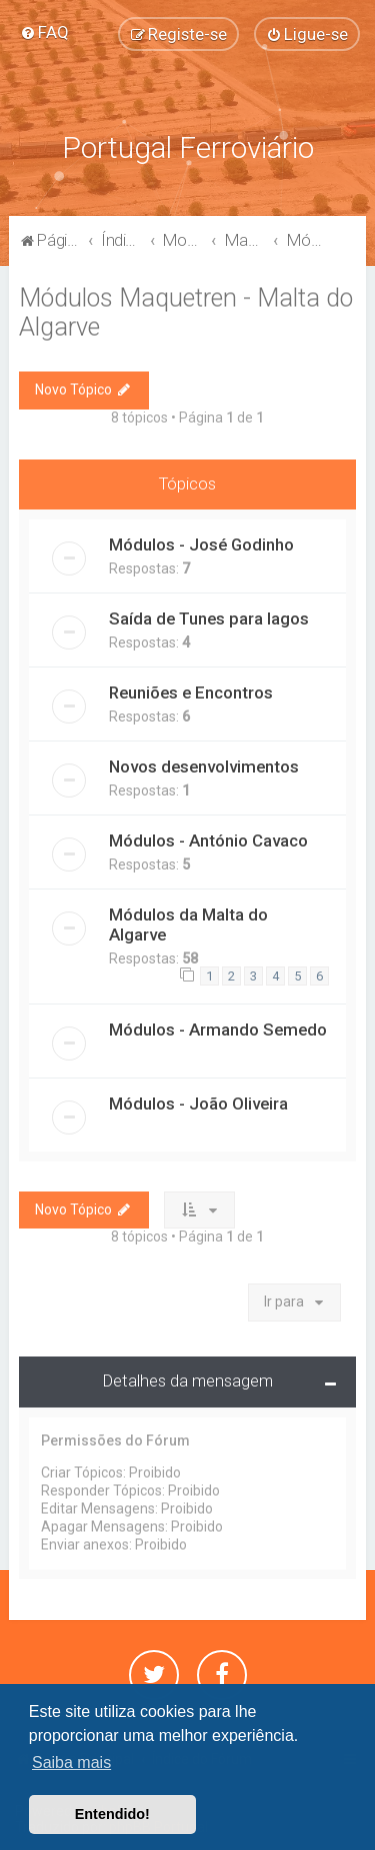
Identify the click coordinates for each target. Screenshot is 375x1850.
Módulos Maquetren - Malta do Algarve (186, 310)
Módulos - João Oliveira (198, 1100)
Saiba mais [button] (71, 1762)
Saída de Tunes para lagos (209, 616)
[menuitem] (44, 32)
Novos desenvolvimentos (204, 764)
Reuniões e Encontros (191, 690)
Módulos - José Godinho (201, 542)
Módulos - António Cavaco (208, 838)
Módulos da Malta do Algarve (188, 922)
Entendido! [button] (112, 1814)
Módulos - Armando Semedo (218, 1026)
